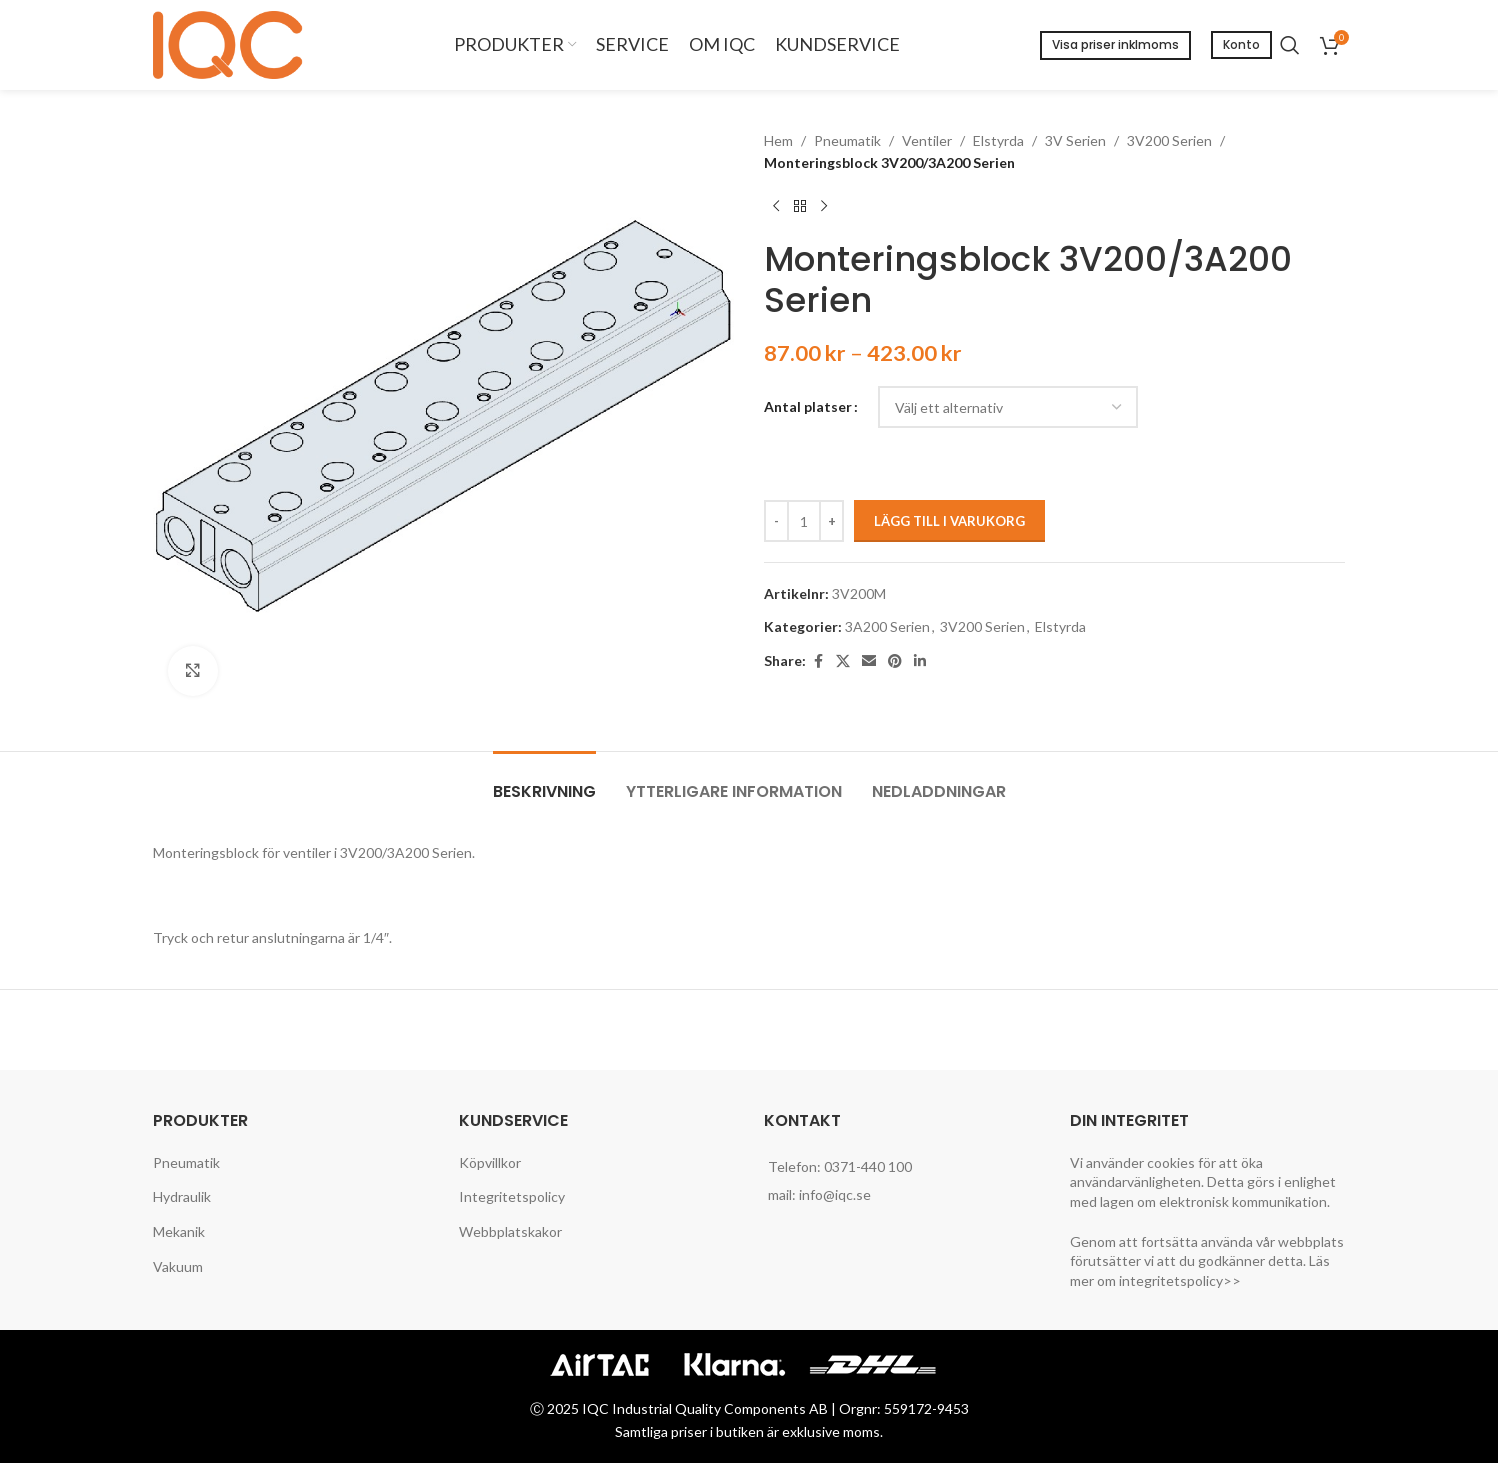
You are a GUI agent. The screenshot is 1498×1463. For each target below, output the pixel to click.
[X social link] (843, 661)
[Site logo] (233, 43)
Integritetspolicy (512, 1196)
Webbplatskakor (510, 1231)
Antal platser (808, 406)
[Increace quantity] (831, 521)
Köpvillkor (490, 1162)
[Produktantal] (804, 521)
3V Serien (1075, 140)
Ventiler (927, 140)
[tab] (544, 781)
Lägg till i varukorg (949, 521)
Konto (1241, 44)
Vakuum (178, 1266)
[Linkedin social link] (920, 661)
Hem (778, 140)
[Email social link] (869, 661)
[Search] (1290, 45)
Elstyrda (998, 140)
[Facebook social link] (818, 661)
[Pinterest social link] (895, 661)
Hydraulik (182, 1196)
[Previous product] (776, 207)
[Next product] (824, 207)
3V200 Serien (1169, 140)
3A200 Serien (887, 626)
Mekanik (179, 1231)
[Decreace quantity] (776, 521)
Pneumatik (847, 140)
